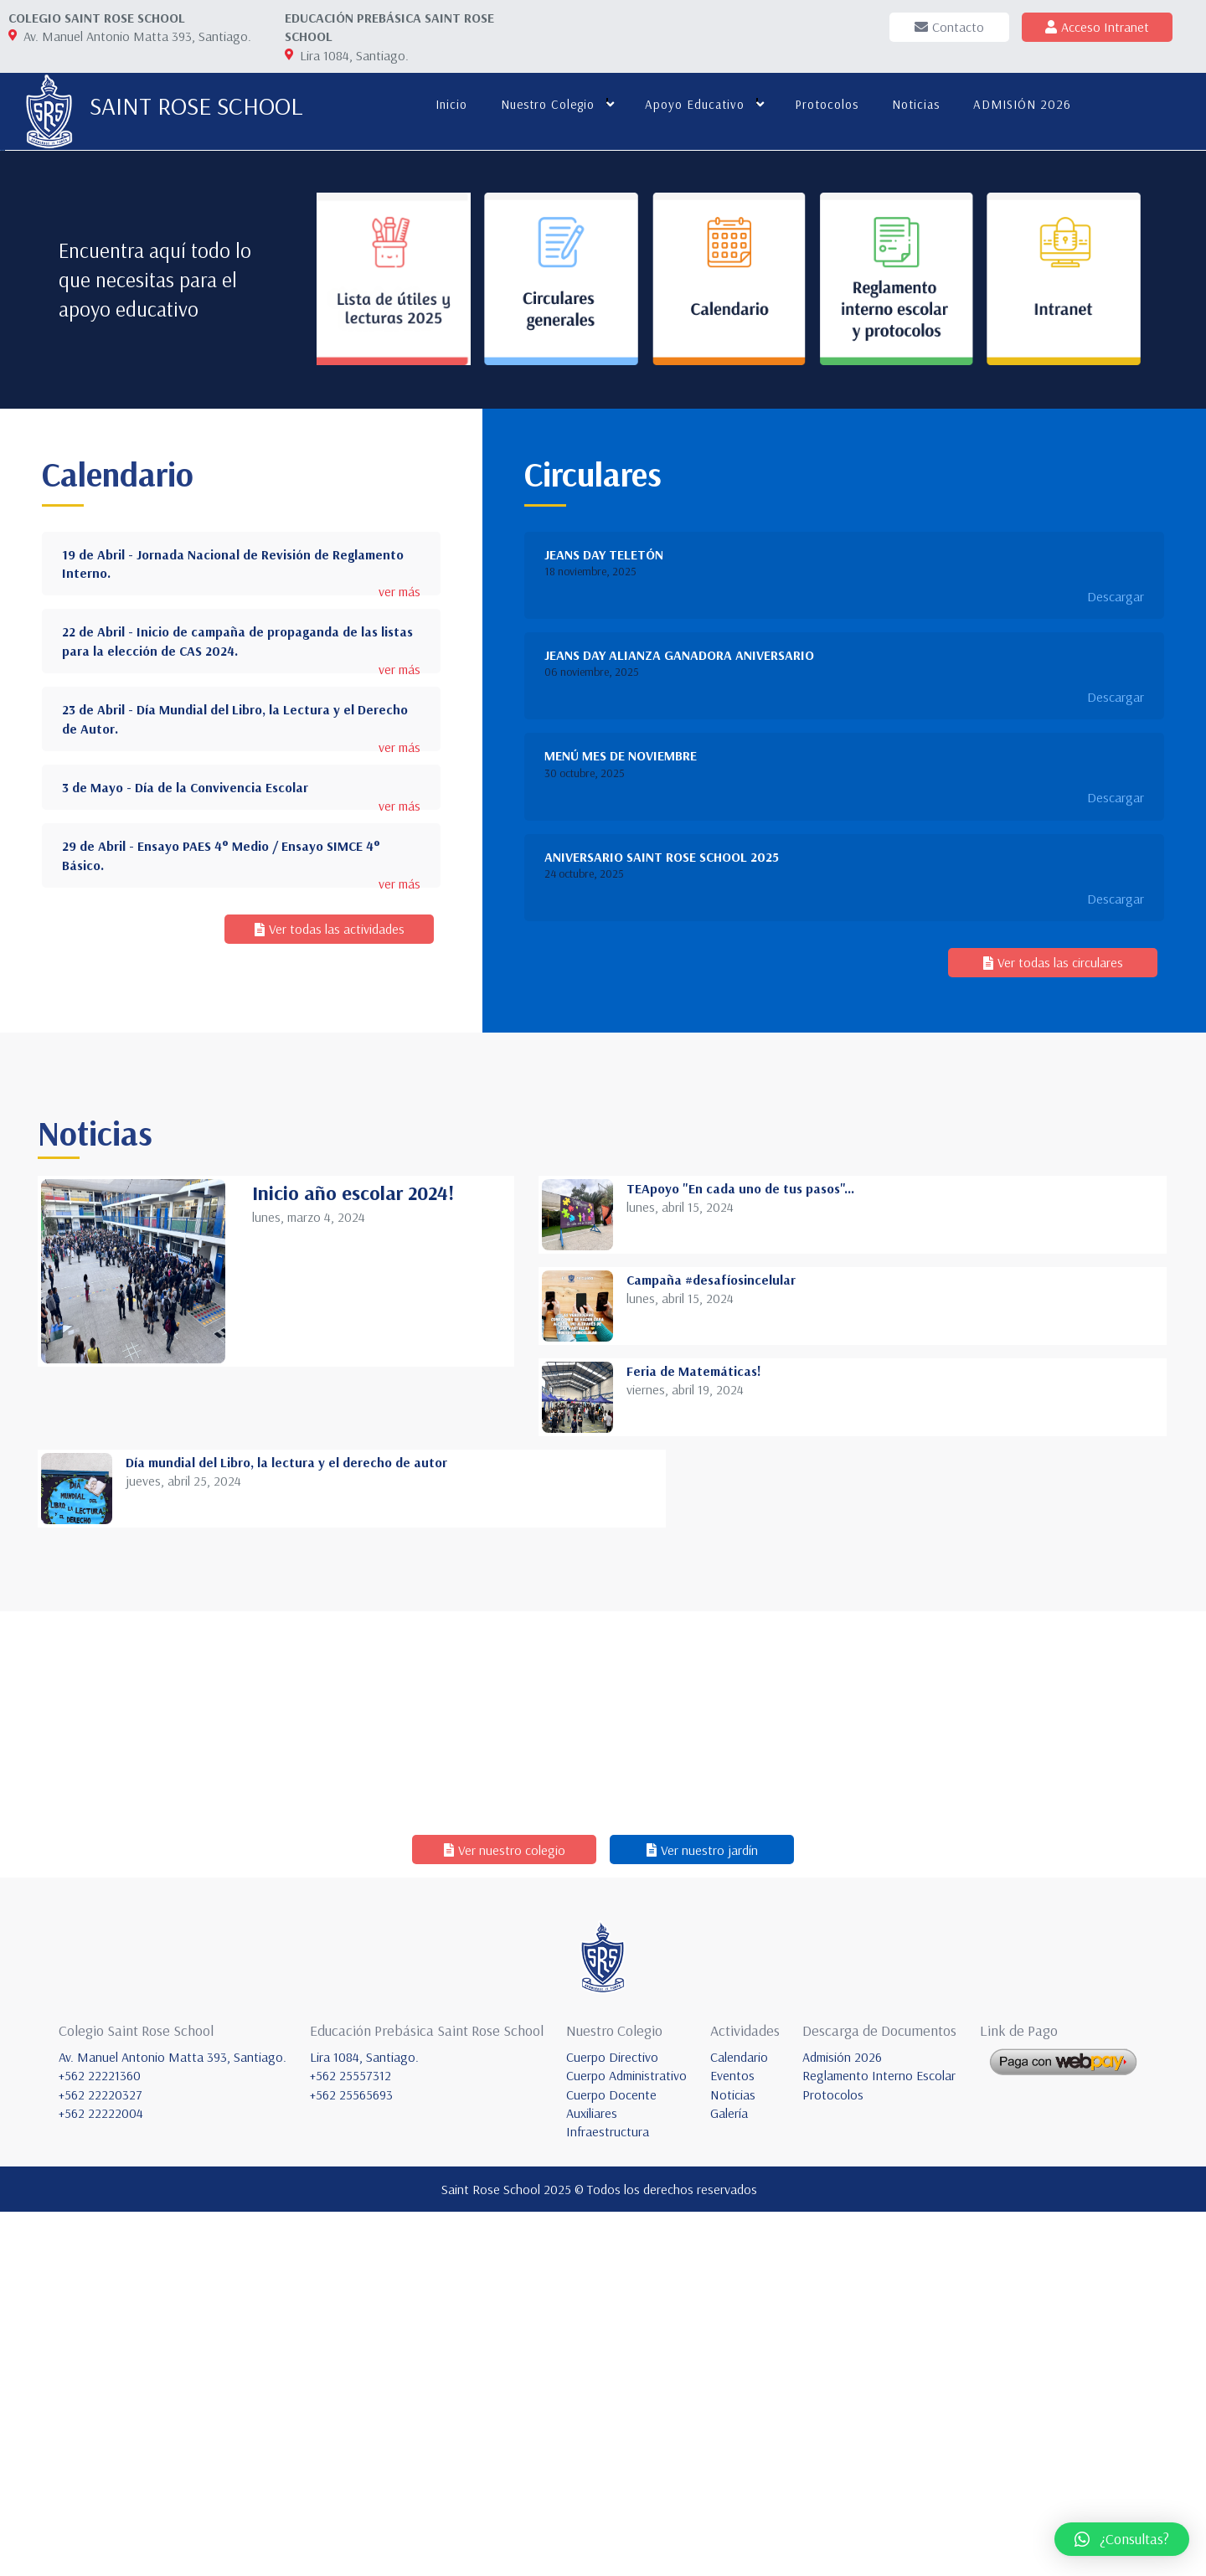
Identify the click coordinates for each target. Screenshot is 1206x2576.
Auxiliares (591, 2477)
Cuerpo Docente (611, 2458)
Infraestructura (607, 2495)
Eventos (732, 2439)
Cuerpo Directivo (612, 2420)
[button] (1121, 2539)
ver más (399, 954)
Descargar (1115, 959)
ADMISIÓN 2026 (1020, 104)
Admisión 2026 (842, 2420)
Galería (729, 2477)
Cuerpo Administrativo (626, 2439)
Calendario (739, 2420)
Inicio (449, 104)
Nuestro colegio (545, 104)
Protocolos (824, 104)
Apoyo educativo (692, 104)
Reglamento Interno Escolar (879, 2439)
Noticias (913, 104)
